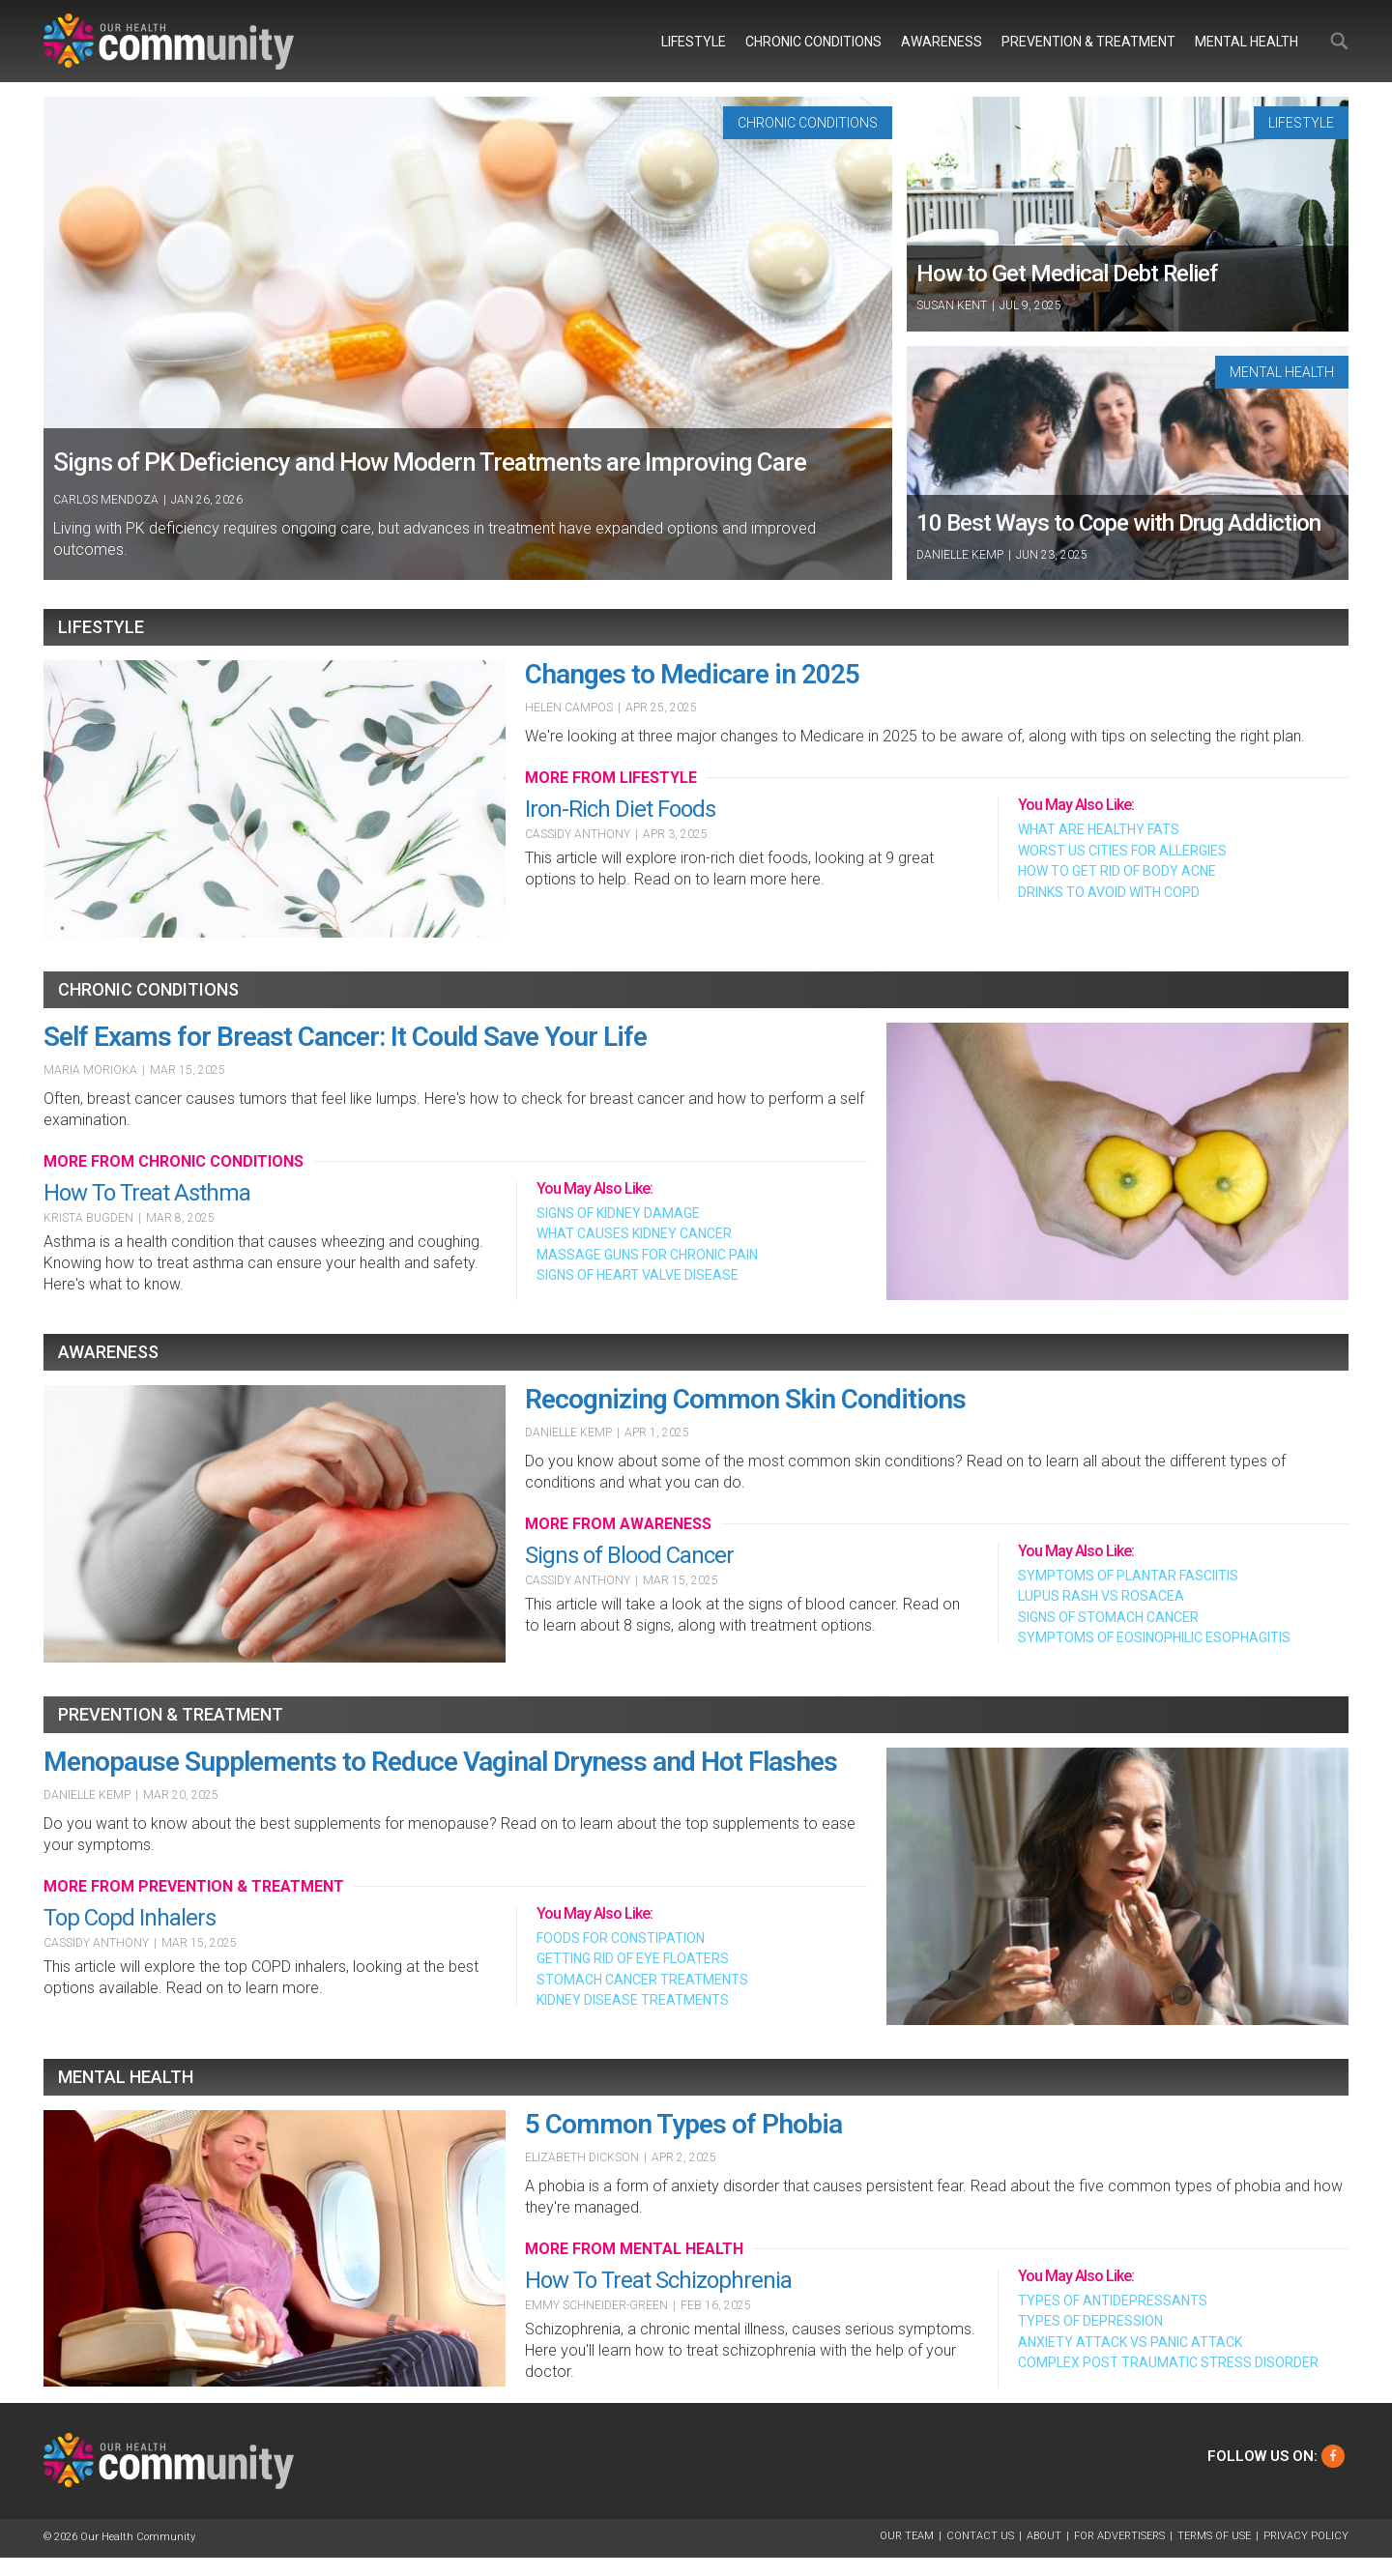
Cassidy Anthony (577, 834)
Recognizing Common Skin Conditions (745, 1399)
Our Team (907, 2536)
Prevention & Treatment (1088, 41)
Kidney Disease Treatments (632, 2000)
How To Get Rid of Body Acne (1117, 871)
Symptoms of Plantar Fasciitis (1128, 1575)
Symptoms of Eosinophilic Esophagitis (1154, 1637)
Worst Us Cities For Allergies (1122, 850)
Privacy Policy (1305, 2536)
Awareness (941, 41)
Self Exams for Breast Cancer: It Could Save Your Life (345, 1037)
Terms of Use (1214, 2536)
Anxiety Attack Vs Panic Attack (1130, 2342)
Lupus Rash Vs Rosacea (1101, 1596)
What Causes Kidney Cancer (634, 1233)
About (1044, 2536)
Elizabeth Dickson (582, 2157)
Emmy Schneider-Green (596, 2305)
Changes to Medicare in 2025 (692, 674)
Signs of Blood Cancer (629, 1555)
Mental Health (1246, 41)
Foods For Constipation (620, 1938)
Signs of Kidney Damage (618, 1213)
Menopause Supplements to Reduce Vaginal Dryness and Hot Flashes (440, 1762)
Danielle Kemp (959, 555)
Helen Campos (569, 707)
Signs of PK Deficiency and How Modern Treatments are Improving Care (429, 462)
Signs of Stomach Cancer (1108, 1617)
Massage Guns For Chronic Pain (647, 1254)
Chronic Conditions (813, 41)
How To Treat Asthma (147, 1192)
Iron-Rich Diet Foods (620, 809)
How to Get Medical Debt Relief (1066, 273)
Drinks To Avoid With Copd (1109, 892)
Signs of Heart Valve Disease (637, 1275)
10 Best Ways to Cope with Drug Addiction (1118, 522)
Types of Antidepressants (1112, 2300)
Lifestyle (693, 41)
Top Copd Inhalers (130, 1917)
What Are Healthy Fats (1098, 829)
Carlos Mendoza (106, 500)
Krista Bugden (88, 1218)
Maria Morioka (90, 1070)
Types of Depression (1090, 2321)
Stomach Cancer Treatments (642, 1979)
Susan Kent (951, 305)
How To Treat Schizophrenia (658, 2280)
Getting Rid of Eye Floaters (632, 1958)
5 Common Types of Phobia (683, 2124)
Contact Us (980, 2536)
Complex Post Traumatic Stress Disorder (1168, 2362)
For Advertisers (1119, 2536)
